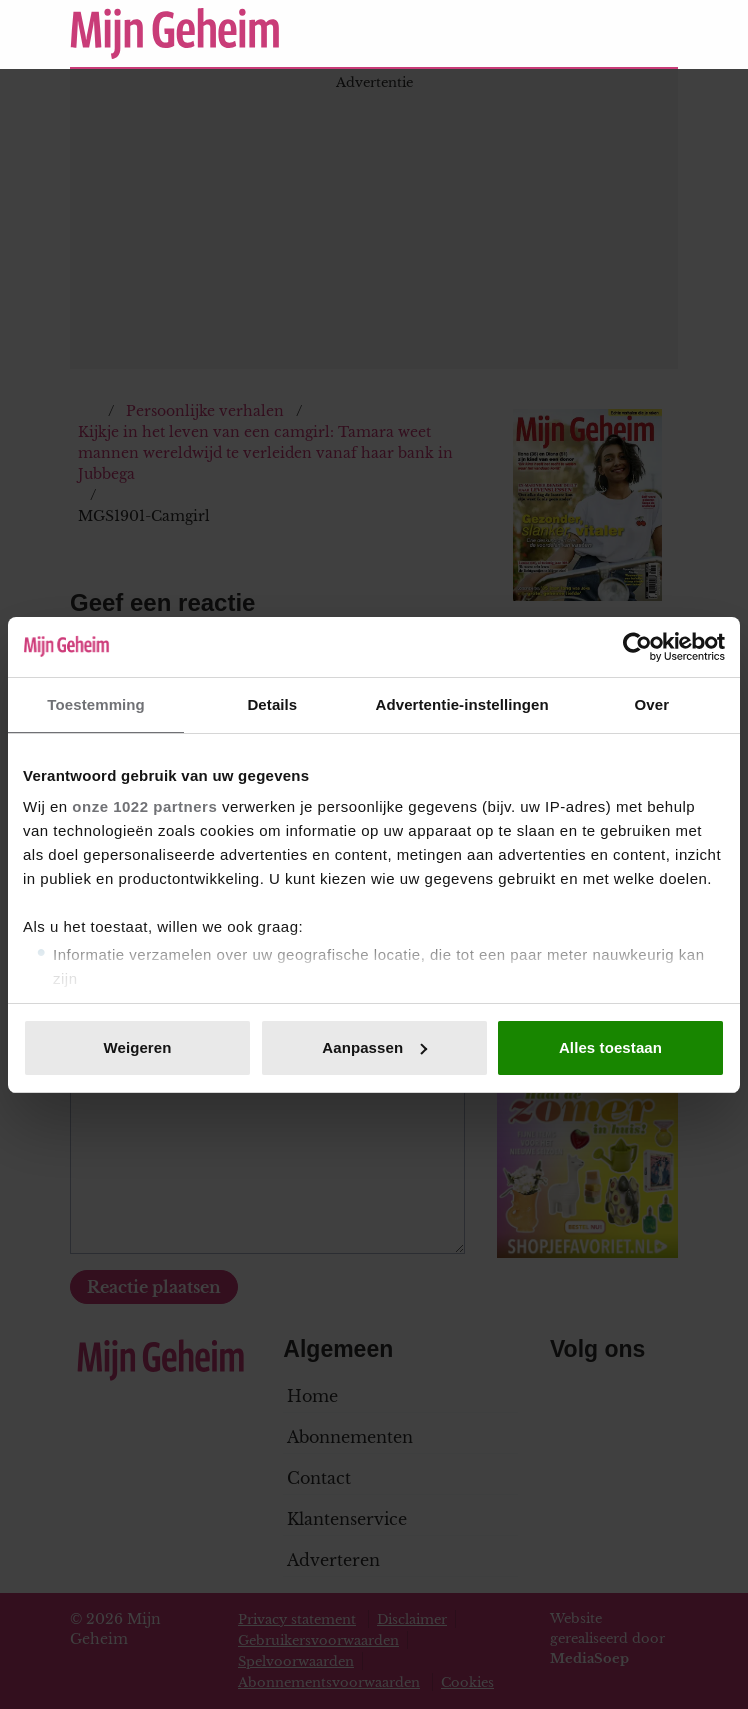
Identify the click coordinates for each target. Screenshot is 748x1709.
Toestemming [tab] (96, 704)
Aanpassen (374, 1047)
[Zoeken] (662, 34)
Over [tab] (652, 704)
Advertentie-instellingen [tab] (462, 704)
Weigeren (137, 1047)
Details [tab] (272, 704)
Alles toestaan (610, 1047)
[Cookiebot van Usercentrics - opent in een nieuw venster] (637, 647)
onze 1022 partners (144, 806)
